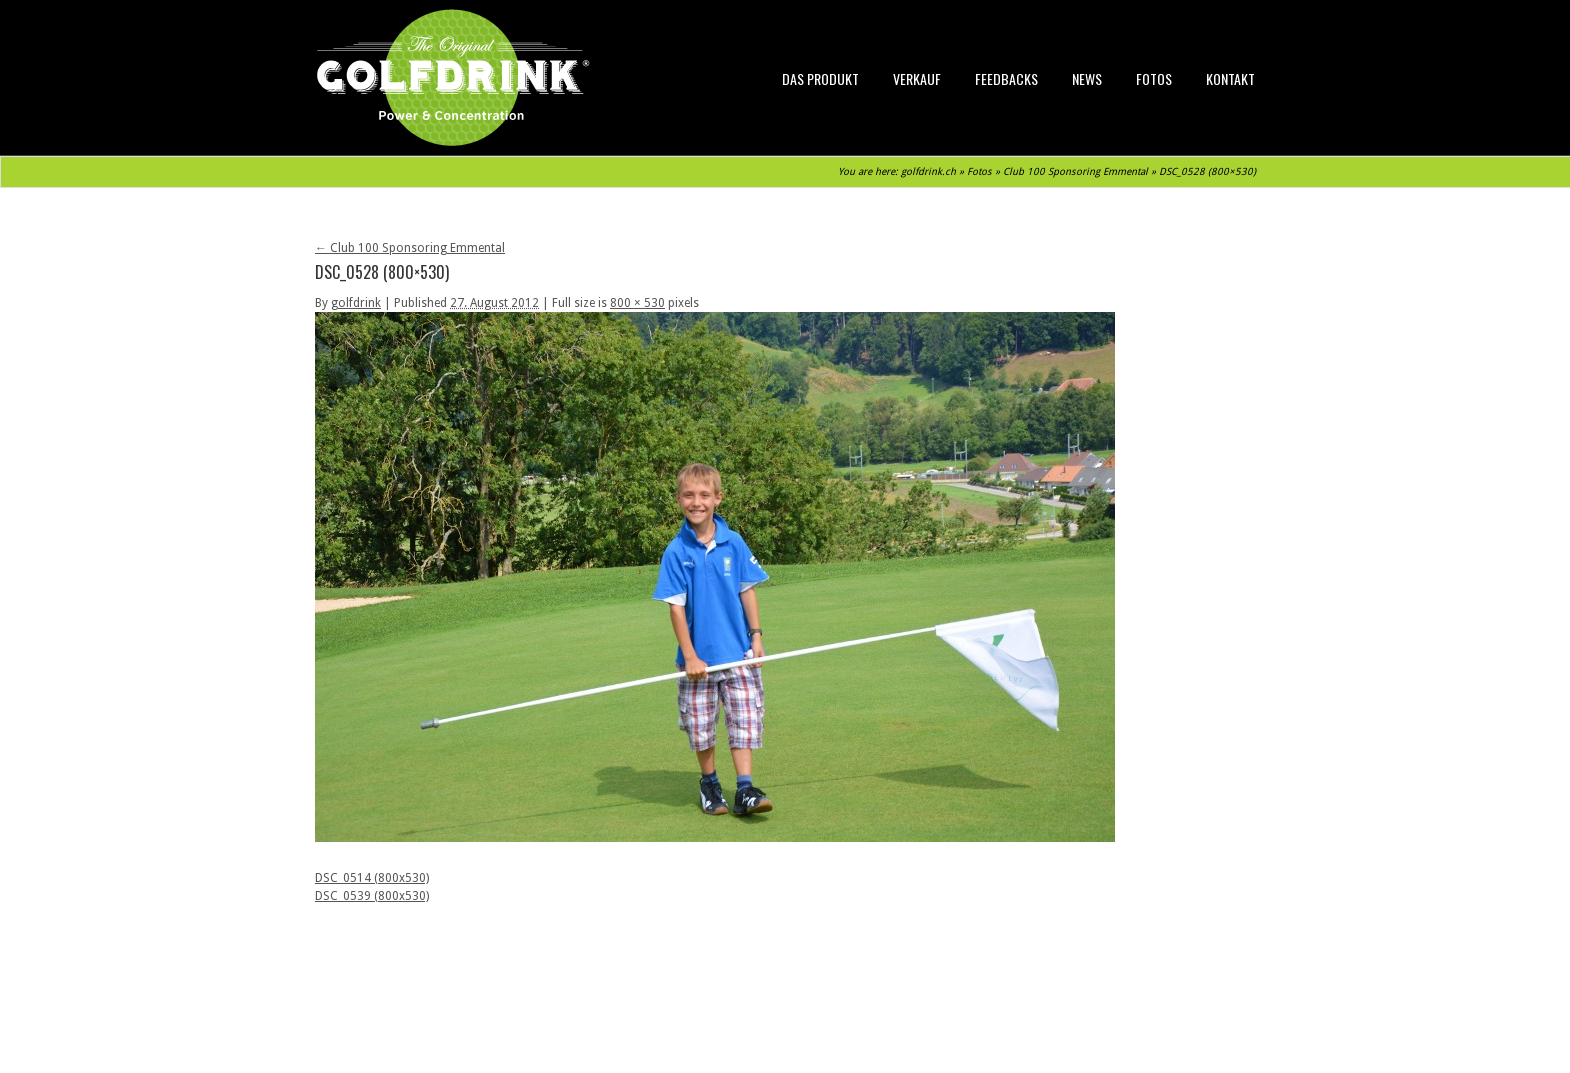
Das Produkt (820, 78)
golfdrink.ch (928, 171)
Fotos (1154, 78)
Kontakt (1230, 78)
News (1087, 78)
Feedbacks (1006, 78)
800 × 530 (637, 303)
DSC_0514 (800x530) (372, 878)
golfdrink (356, 303)
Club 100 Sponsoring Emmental (1075, 171)
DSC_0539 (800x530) (372, 896)
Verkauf (917, 78)
